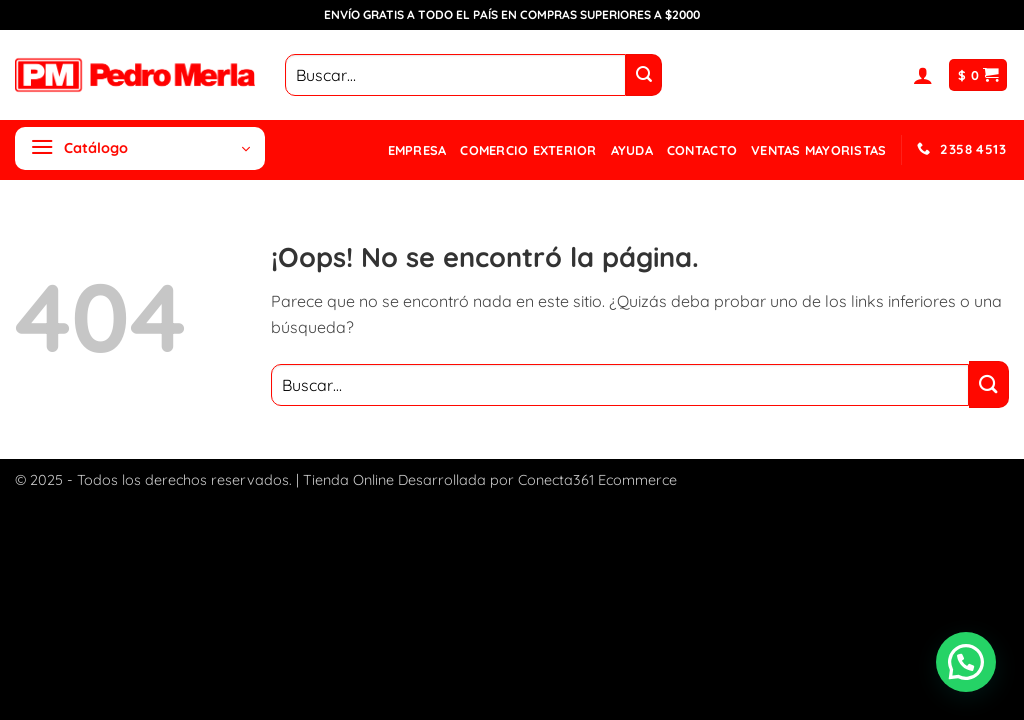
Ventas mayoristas (818, 150)
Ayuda (632, 150)
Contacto (702, 150)
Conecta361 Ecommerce (597, 480)
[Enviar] (644, 75)
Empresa (417, 150)
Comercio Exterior (528, 150)
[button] (923, 75)
